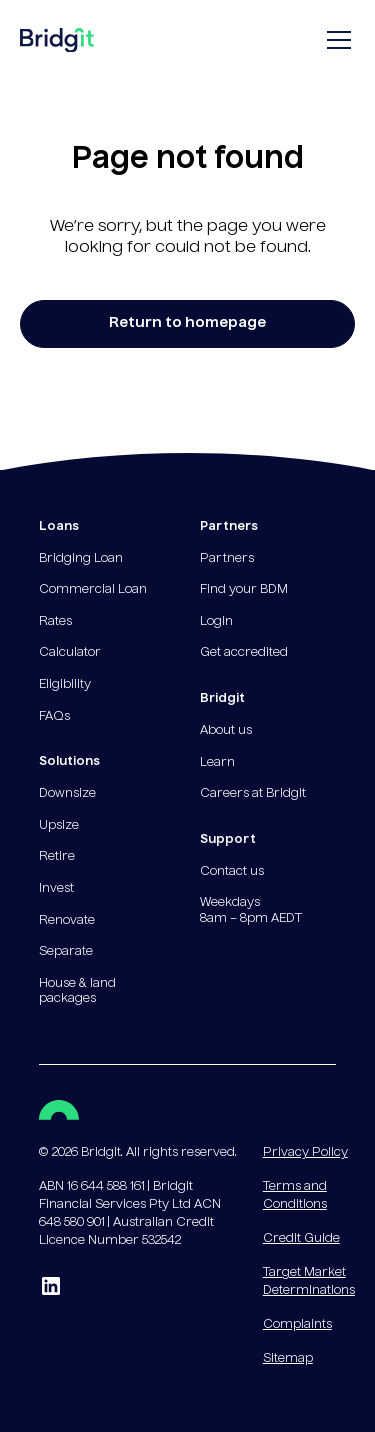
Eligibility (65, 685)
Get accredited (244, 653)
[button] (335, 40)
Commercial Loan (93, 590)
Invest (56, 889)
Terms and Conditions (295, 1196)
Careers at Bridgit (253, 794)
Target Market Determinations (309, 1282)
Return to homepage (187, 323)
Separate (66, 952)
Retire (57, 857)
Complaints (297, 1325)
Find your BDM (244, 590)
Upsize (59, 826)
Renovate (67, 921)
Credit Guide (301, 1239)
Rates (55, 622)
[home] (57, 44)
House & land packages (77, 992)
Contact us (232, 872)
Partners (227, 559)
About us (226, 731)
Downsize (67, 794)
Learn (217, 763)
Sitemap (288, 1359)
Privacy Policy (305, 1153)
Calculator (70, 653)
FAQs (54, 717)
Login (216, 622)
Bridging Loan (81, 559)
